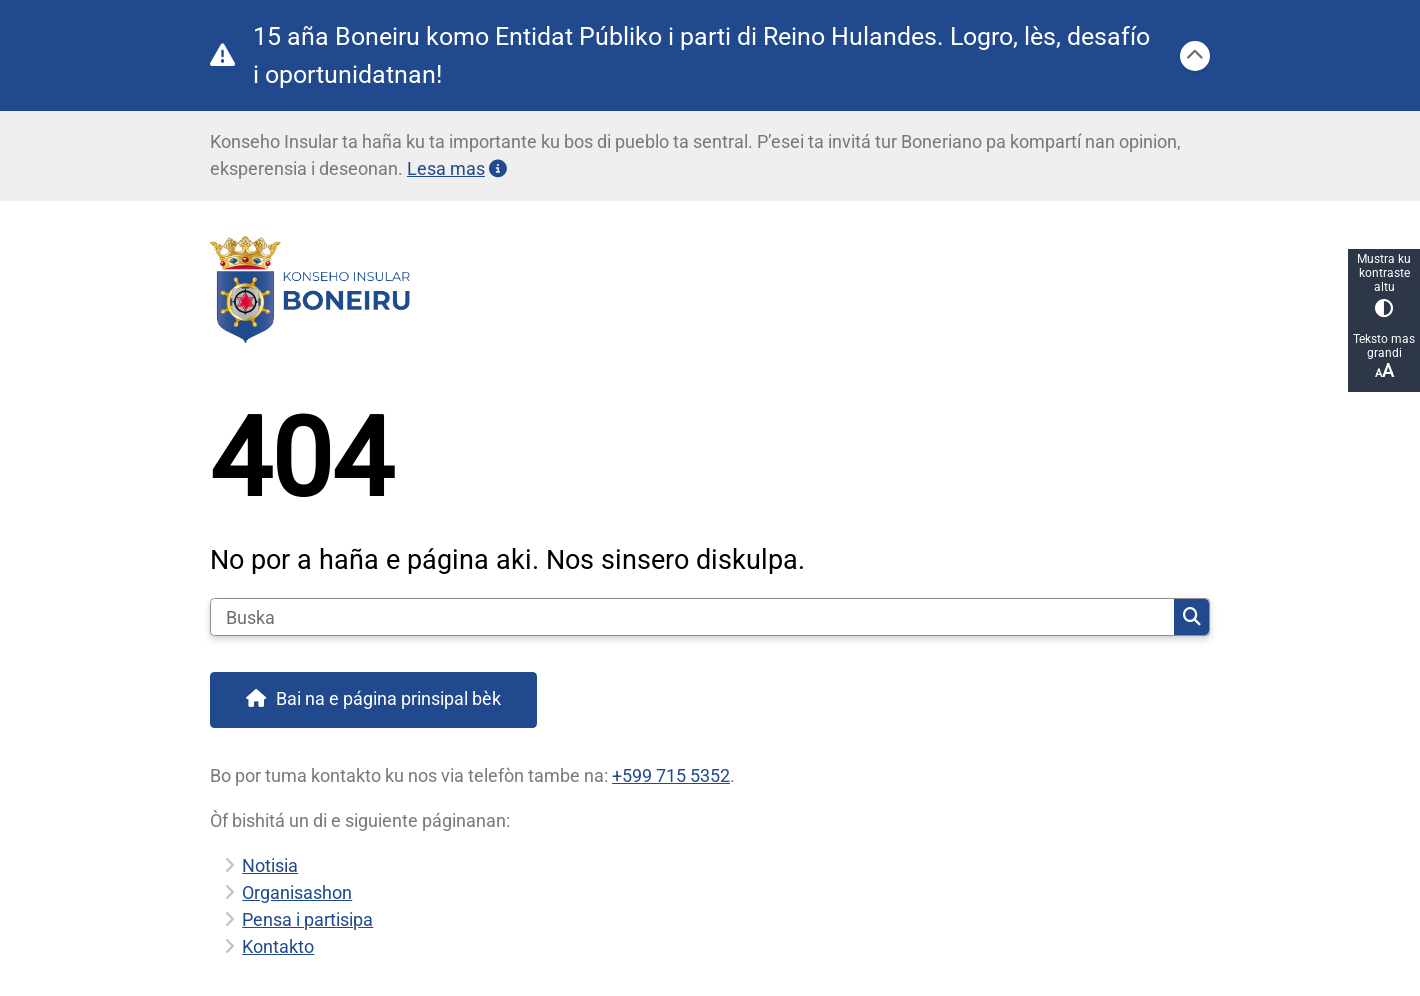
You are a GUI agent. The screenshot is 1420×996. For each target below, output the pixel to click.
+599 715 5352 (671, 775)
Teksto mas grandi (1384, 356)
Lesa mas (457, 168)
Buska (1192, 617)
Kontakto (278, 946)
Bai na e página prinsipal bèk (388, 698)
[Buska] (692, 617)
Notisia (270, 865)
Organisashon (297, 892)
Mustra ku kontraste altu (1384, 284)
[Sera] (1195, 56)
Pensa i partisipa (307, 919)
